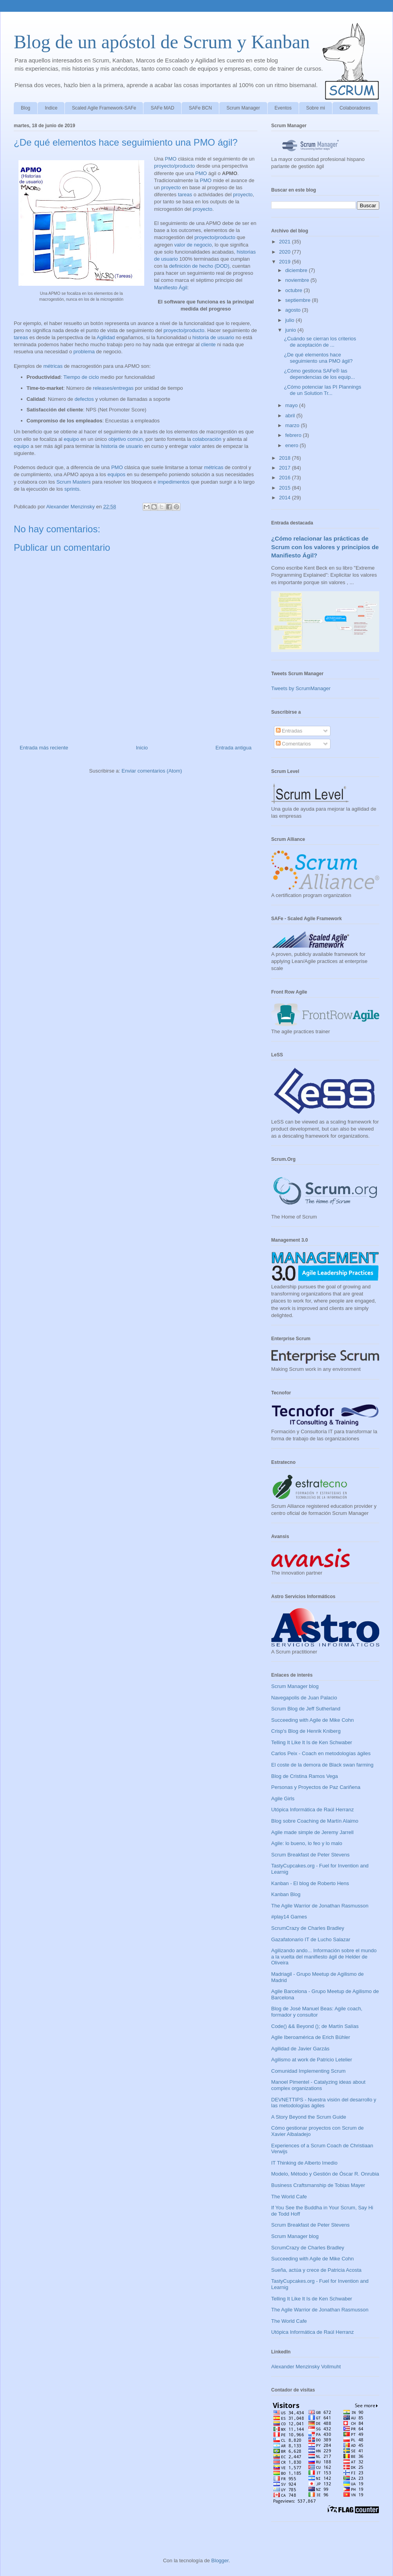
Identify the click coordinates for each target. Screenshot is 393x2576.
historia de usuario (213, 337)
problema (84, 351)
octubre (294, 290)
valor (194, 446)
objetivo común (125, 439)
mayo (292, 405)
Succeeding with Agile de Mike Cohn (312, 1720)
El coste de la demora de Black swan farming (322, 1765)
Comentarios (293, 744)
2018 (285, 458)
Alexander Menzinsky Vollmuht (306, 2367)
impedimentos (173, 482)
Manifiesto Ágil (170, 287)
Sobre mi (315, 108)
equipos (116, 474)
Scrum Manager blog (295, 1686)
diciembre (297, 270)
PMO (170, 159)
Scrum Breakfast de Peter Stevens (310, 1855)
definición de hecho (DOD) (199, 266)
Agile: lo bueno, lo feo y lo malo (306, 1843)
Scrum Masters (73, 482)
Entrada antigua (233, 748)
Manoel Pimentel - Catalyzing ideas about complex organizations (318, 2085)
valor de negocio (192, 245)
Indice (51, 108)
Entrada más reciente (44, 748)
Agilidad (106, 337)
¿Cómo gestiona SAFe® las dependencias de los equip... (319, 374)
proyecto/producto (174, 166)
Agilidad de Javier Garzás (300, 2049)
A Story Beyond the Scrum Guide (308, 2117)
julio (290, 320)
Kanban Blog (285, 1894)
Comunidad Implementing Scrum (308, 2071)
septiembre (298, 300)
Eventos (283, 108)
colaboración (207, 439)
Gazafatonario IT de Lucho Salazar (310, 1939)
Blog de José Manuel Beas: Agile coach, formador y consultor (316, 2012)
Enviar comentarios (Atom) (151, 771)
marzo (293, 425)
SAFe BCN (200, 108)
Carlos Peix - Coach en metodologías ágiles (321, 1753)
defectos (84, 399)
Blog (25, 108)
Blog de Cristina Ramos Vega (304, 1776)
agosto (293, 310)
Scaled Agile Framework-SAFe (104, 108)
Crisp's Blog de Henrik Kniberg (306, 1731)
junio (291, 330)
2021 (285, 242)
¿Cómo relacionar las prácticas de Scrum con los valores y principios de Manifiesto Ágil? (325, 547)
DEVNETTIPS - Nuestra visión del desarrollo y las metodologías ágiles (323, 2103)
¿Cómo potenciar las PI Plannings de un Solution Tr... (322, 390)
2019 (285, 262)
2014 (285, 498)
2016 (285, 477)
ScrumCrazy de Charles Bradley (307, 1928)
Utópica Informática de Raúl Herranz (312, 1809)
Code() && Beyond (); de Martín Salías (315, 2026)
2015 (285, 488)
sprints (71, 489)
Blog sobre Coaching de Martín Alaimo (314, 1821)
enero (292, 445)
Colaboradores (355, 108)
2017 (285, 468)
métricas (52, 366)
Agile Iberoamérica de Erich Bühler (310, 2037)
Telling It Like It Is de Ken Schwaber (311, 1742)
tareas (185, 194)
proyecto (171, 187)
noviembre (297, 280)
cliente (208, 344)
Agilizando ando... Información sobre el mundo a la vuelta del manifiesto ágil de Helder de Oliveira (323, 1957)
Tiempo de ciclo (81, 377)
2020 (285, 252)
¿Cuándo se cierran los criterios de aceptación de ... (320, 342)
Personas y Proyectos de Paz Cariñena (315, 1787)
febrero (294, 435)
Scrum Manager (243, 108)
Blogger (220, 2560)
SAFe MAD (162, 108)
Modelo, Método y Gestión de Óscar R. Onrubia (325, 2174)
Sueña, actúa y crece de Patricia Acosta (316, 2270)
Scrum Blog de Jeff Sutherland (305, 1709)
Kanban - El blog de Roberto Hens (310, 1883)
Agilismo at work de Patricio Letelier (311, 2060)
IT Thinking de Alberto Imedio (304, 2163)
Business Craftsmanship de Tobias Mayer (318, 2185)
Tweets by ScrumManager (301, 688)
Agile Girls (282, 1798)
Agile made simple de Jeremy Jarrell (312, 1832)
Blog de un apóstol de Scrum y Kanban (162, 41)
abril (290, 415)
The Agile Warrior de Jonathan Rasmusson (319, 1906)
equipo (71, 439)
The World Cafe (289, 2197)
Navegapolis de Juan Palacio (304, 1698)
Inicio (142, 748)
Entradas (289, 731)
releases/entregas (113, 388)
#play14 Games (289, 1917)
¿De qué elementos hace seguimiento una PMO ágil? (318, 358)
